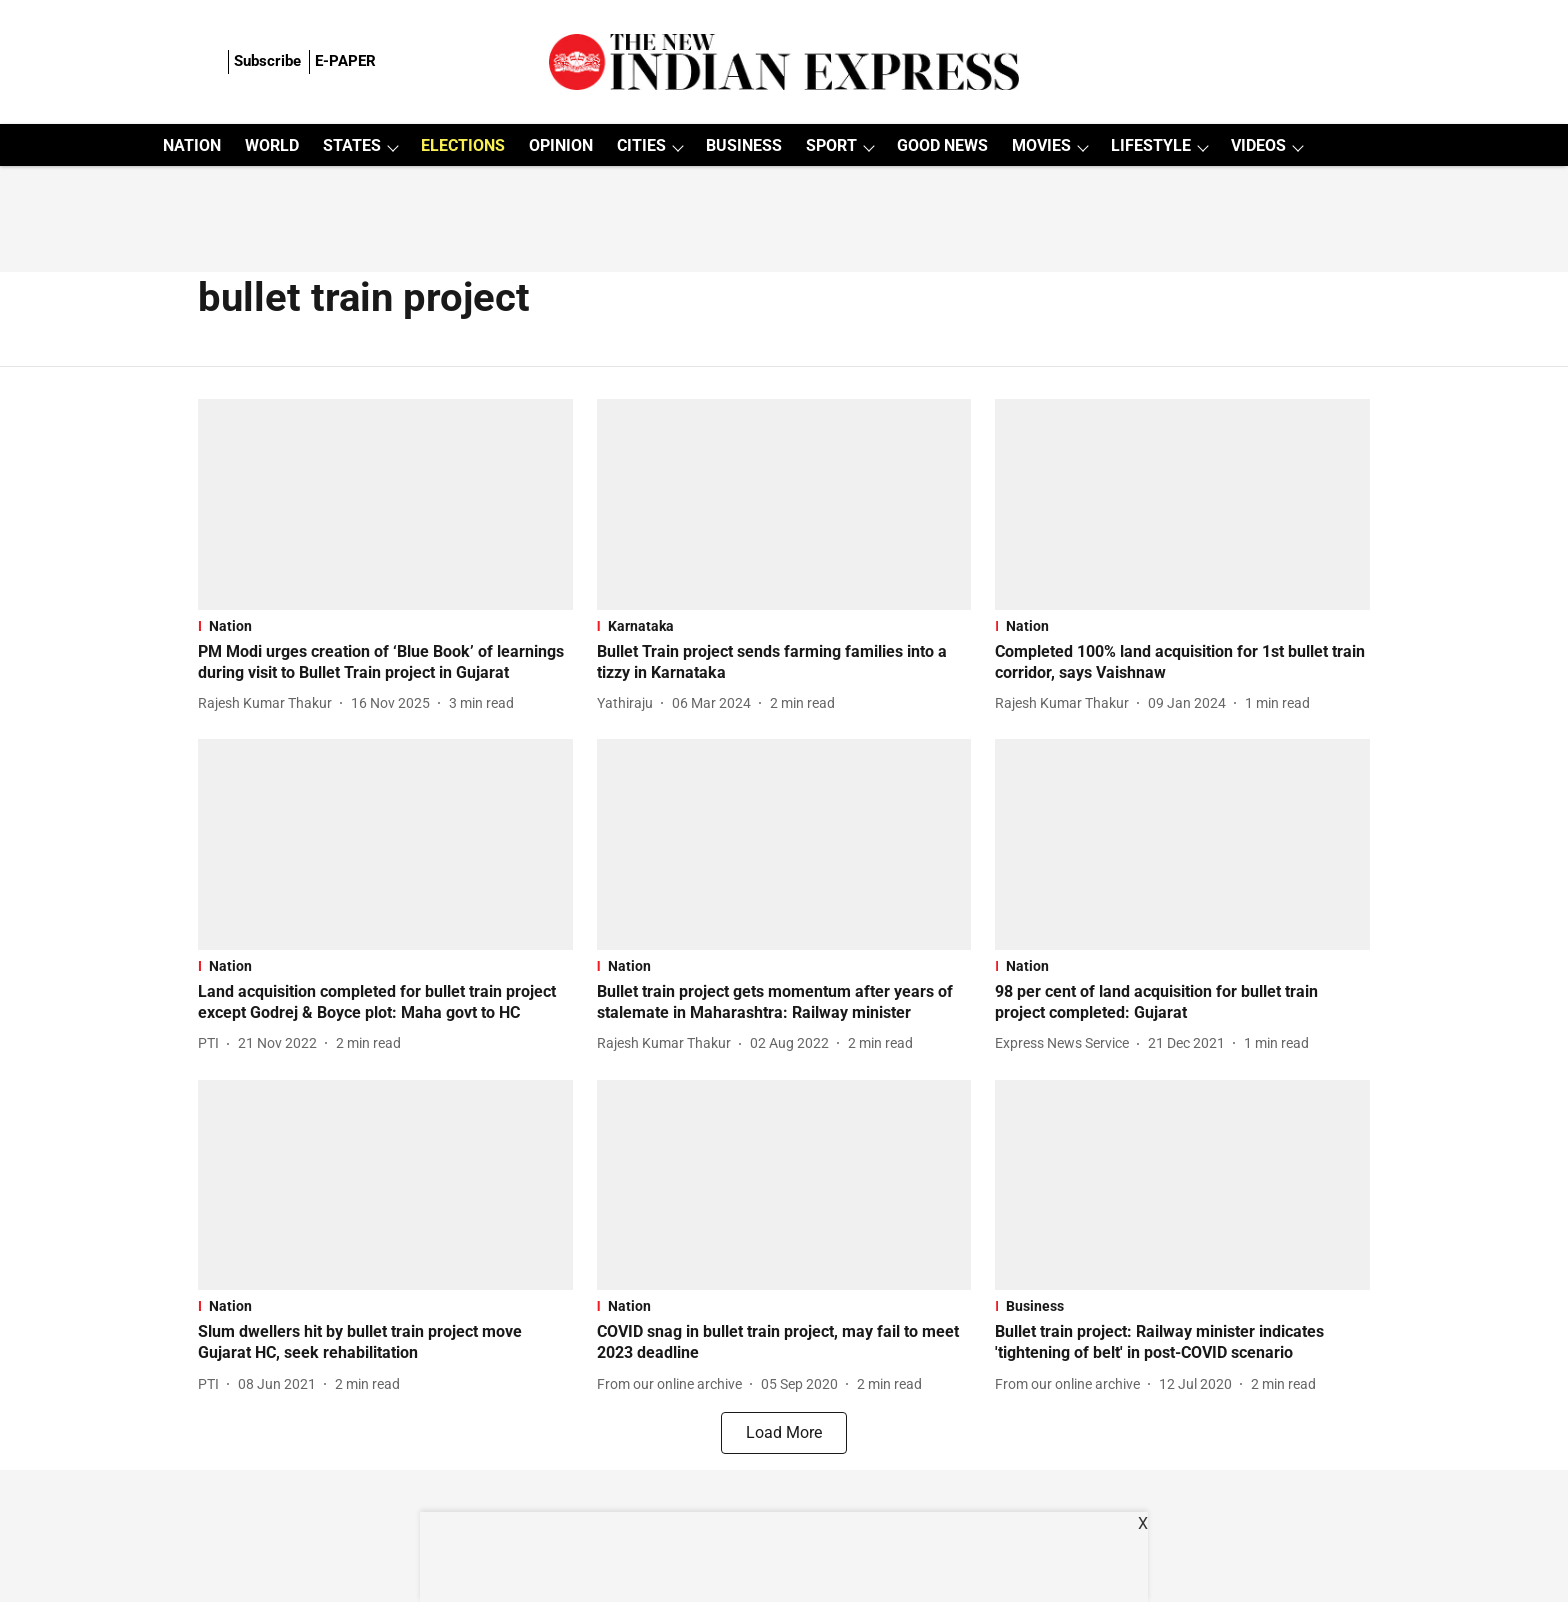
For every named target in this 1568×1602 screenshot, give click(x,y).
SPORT (831, 145)
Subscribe (267, 61)
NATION (192, 145)
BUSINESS (744, 145)
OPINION (561, 145)
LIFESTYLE (1151, 145)
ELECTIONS (463, 145)
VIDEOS (1258, 145)
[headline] (385, 663)
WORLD (272, 145)
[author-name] (269, 703)
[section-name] (385, 626)
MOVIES (1041, 145)
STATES (352, 145)
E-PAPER (345, 61)
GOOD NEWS (942, 145)
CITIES (641, 145)
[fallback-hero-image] (385, 504)
